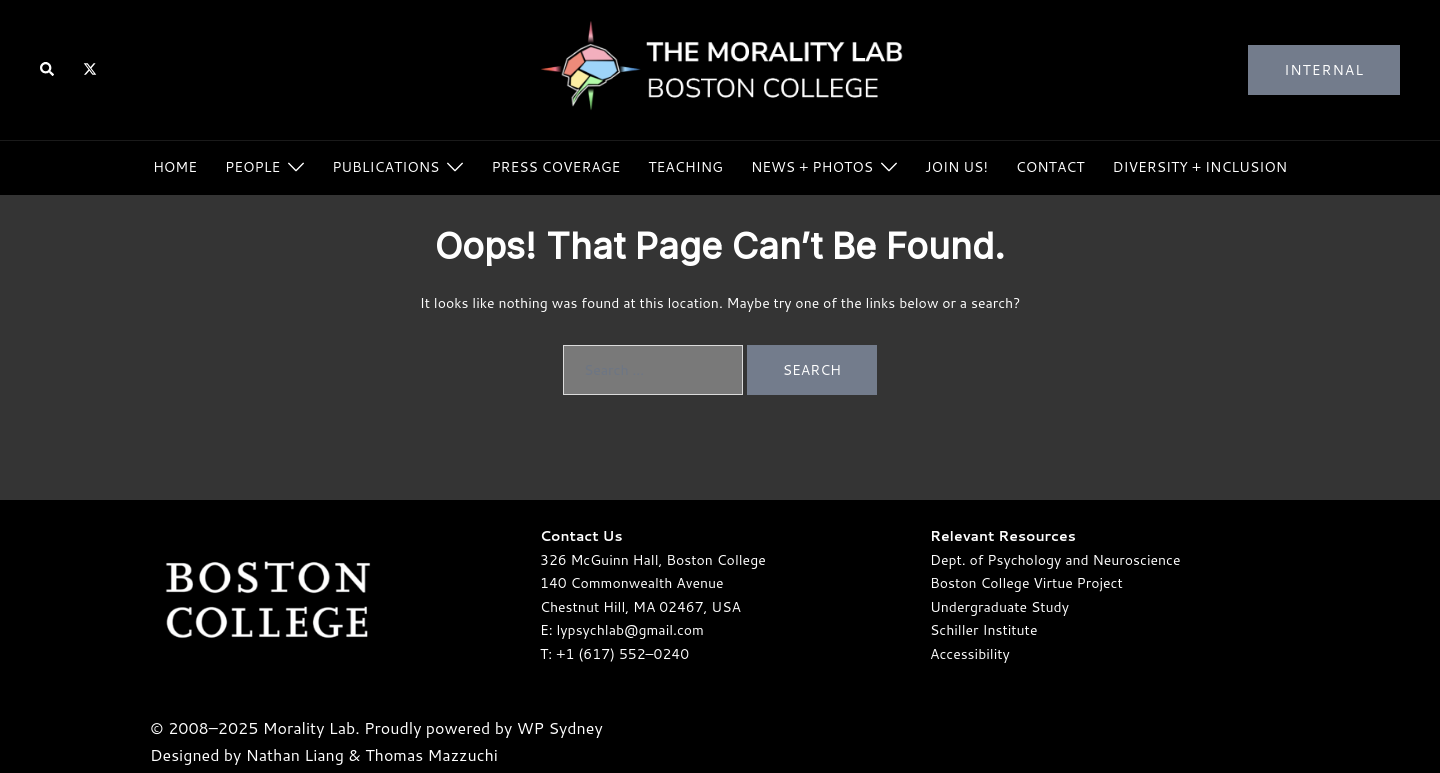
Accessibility (970, 654)
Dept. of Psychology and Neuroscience (1055, 560)
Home (175, 167)
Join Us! (956, 167)
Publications (385, 167)
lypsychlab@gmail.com (630, 630)
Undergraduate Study (999, 607)
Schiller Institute (983, 630)
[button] (48, 70)
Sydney (575, 727)
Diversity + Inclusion (1200, 167)
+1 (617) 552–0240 (622, 654)
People (252, 167)
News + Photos (812, 167)
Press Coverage (555, 167)
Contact (1050, 167)
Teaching (685, 167)
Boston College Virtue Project (1026, 583)
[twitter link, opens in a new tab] (89, 69)
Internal (1324, 70)
